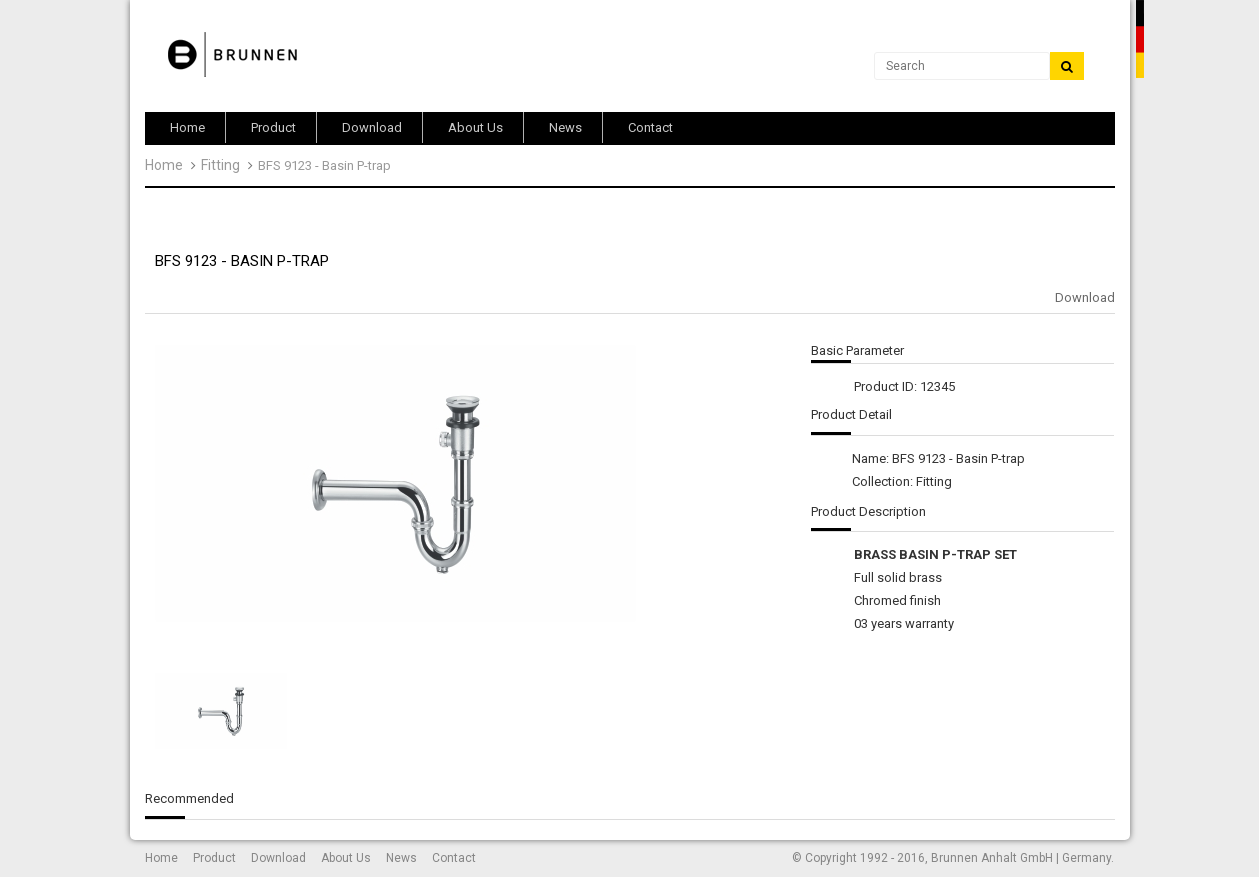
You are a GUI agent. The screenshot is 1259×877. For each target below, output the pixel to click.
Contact (454, 858)
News (401, 858)
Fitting (220, 165)
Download (1085, 297)
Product (214, 858)
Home (164, 165)
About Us (346, 858)
